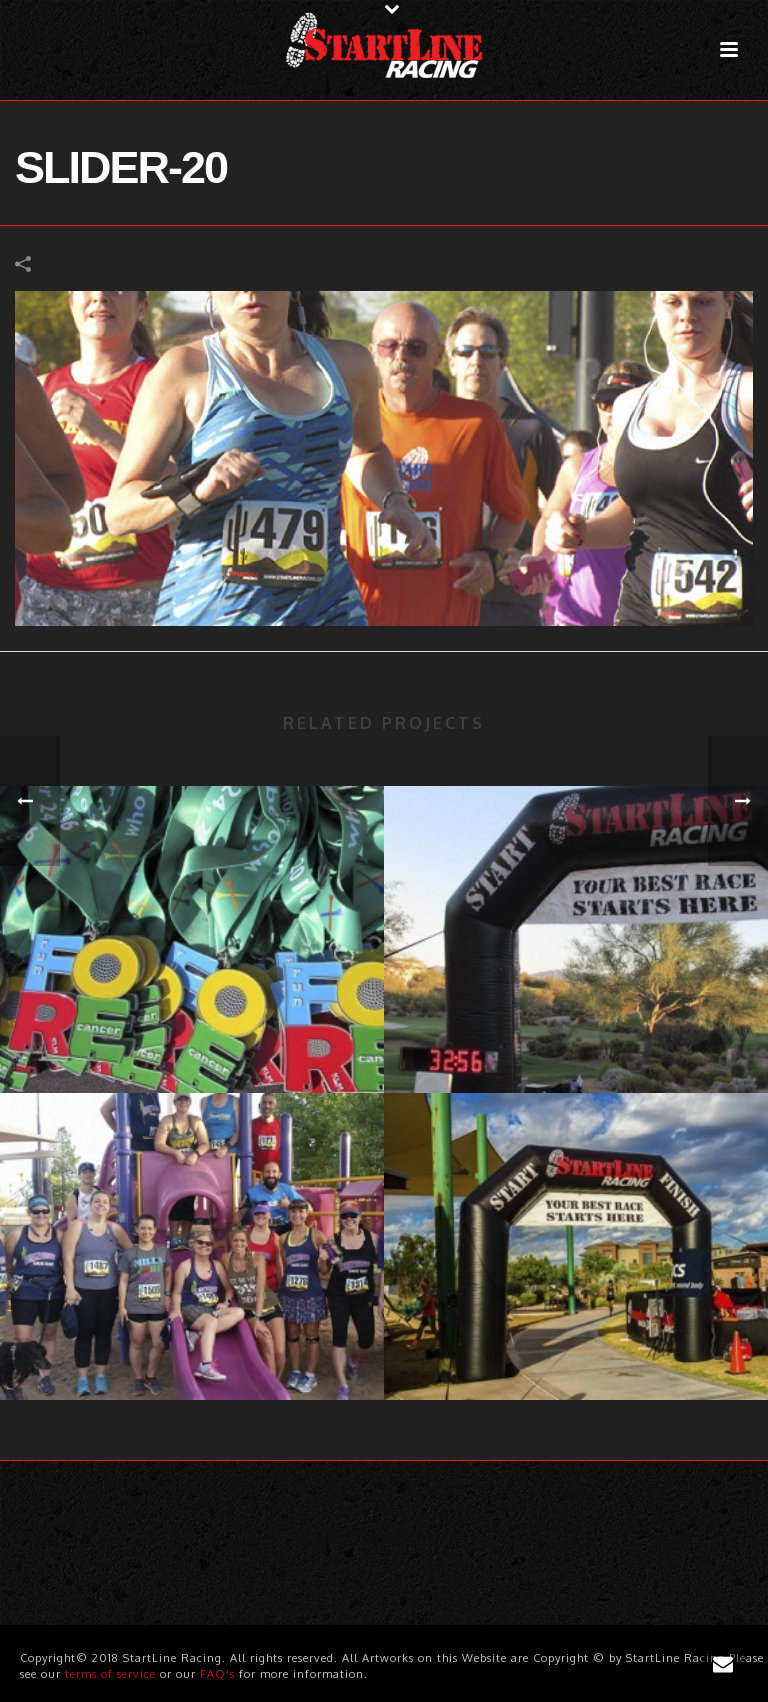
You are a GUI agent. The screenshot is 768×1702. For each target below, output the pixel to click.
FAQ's (217, 1674)
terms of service (110, 1674)
